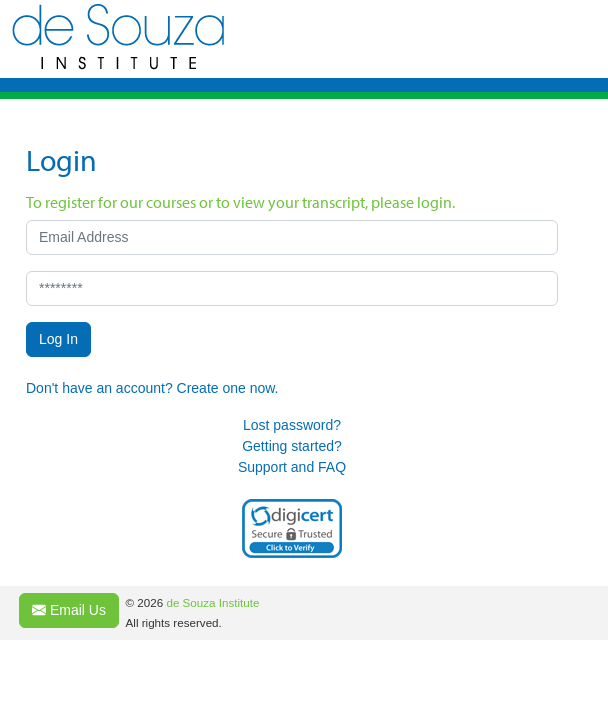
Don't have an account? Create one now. (152, 388)
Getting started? (292, 446)
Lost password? (292, 425)
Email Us (69, 610)
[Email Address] (292, 237)
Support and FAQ (292, 467)
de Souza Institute (212, 602)
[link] (292, 528)
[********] (292, 288)
